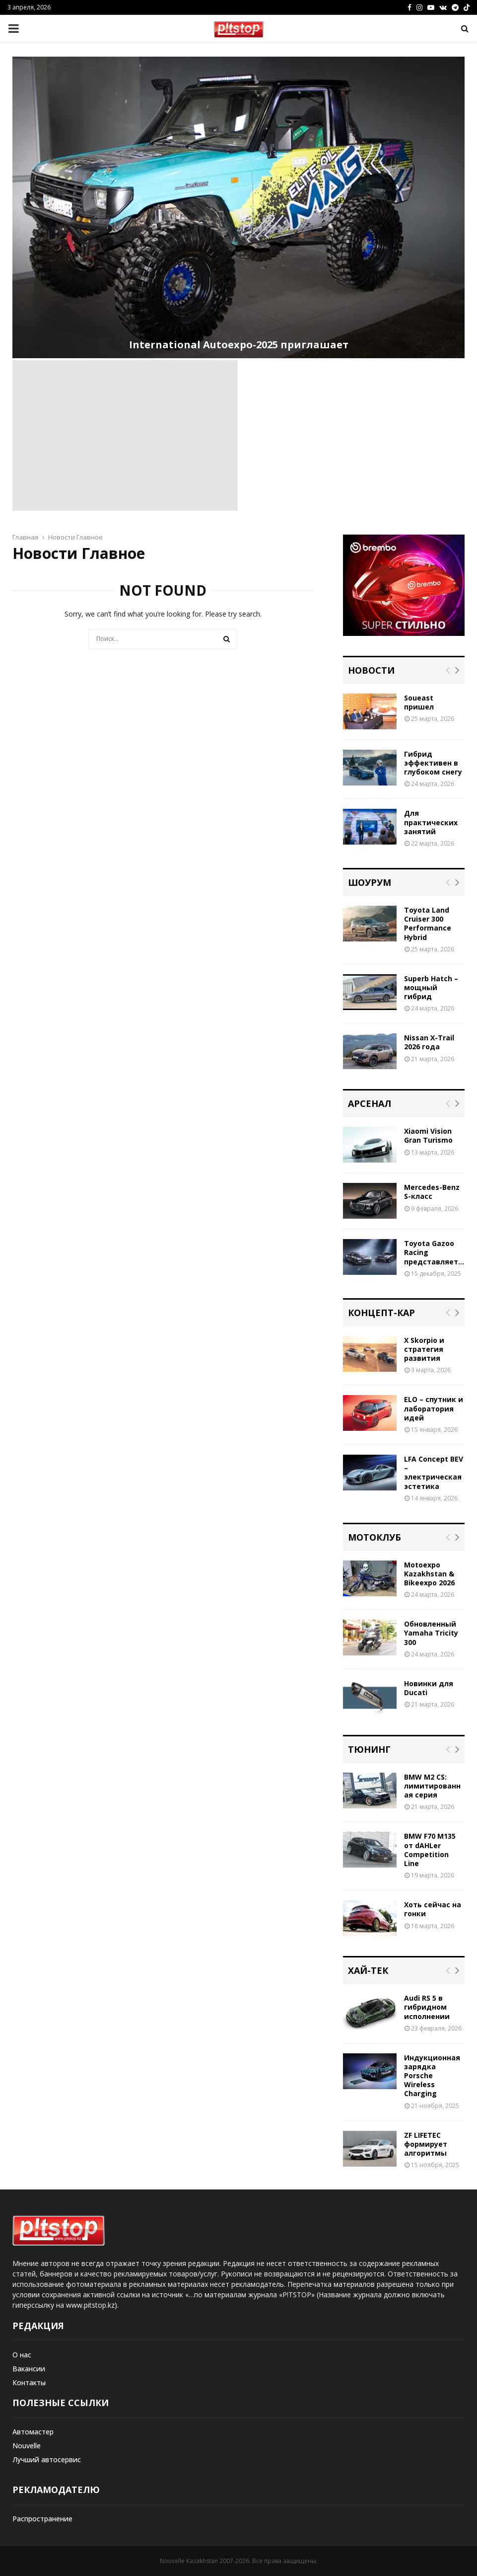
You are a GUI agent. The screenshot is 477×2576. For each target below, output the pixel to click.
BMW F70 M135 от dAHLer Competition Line (430, 1849)
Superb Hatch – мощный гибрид (431, 987)
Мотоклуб (374, 1537)
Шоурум (369, 882)
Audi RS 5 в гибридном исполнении (427, 2007)
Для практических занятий (431, 822)
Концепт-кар (381, 1313)
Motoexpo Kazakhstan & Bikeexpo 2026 (429, 1573)
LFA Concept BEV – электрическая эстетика (433, 1472)
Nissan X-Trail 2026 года (429, 1042)
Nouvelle (26, 2445)
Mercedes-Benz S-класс (432, 1191)
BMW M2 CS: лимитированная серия (432, 1785)
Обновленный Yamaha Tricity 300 (431, 1632)
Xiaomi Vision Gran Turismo (428, 1135)
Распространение (42, 2518)
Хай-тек (368, 1970)
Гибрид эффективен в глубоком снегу (433, 763)
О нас (21, 2354)
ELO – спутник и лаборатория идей (433, 1408)
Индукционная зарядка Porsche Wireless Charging (432, 2076)
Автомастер (33, 2431)
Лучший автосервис (46, 2459)
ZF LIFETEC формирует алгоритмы (425, 2144)
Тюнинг (369, 1749)
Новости (371, 670)
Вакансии (28, 2368)
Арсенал (369, 1103)
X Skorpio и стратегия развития (424, 1349)
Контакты (29, 2382)
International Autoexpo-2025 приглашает (238, 344)
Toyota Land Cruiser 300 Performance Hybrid (427, 923)
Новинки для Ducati (428, 1688)
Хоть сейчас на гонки (432, 1909)
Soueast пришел (419, 702)
